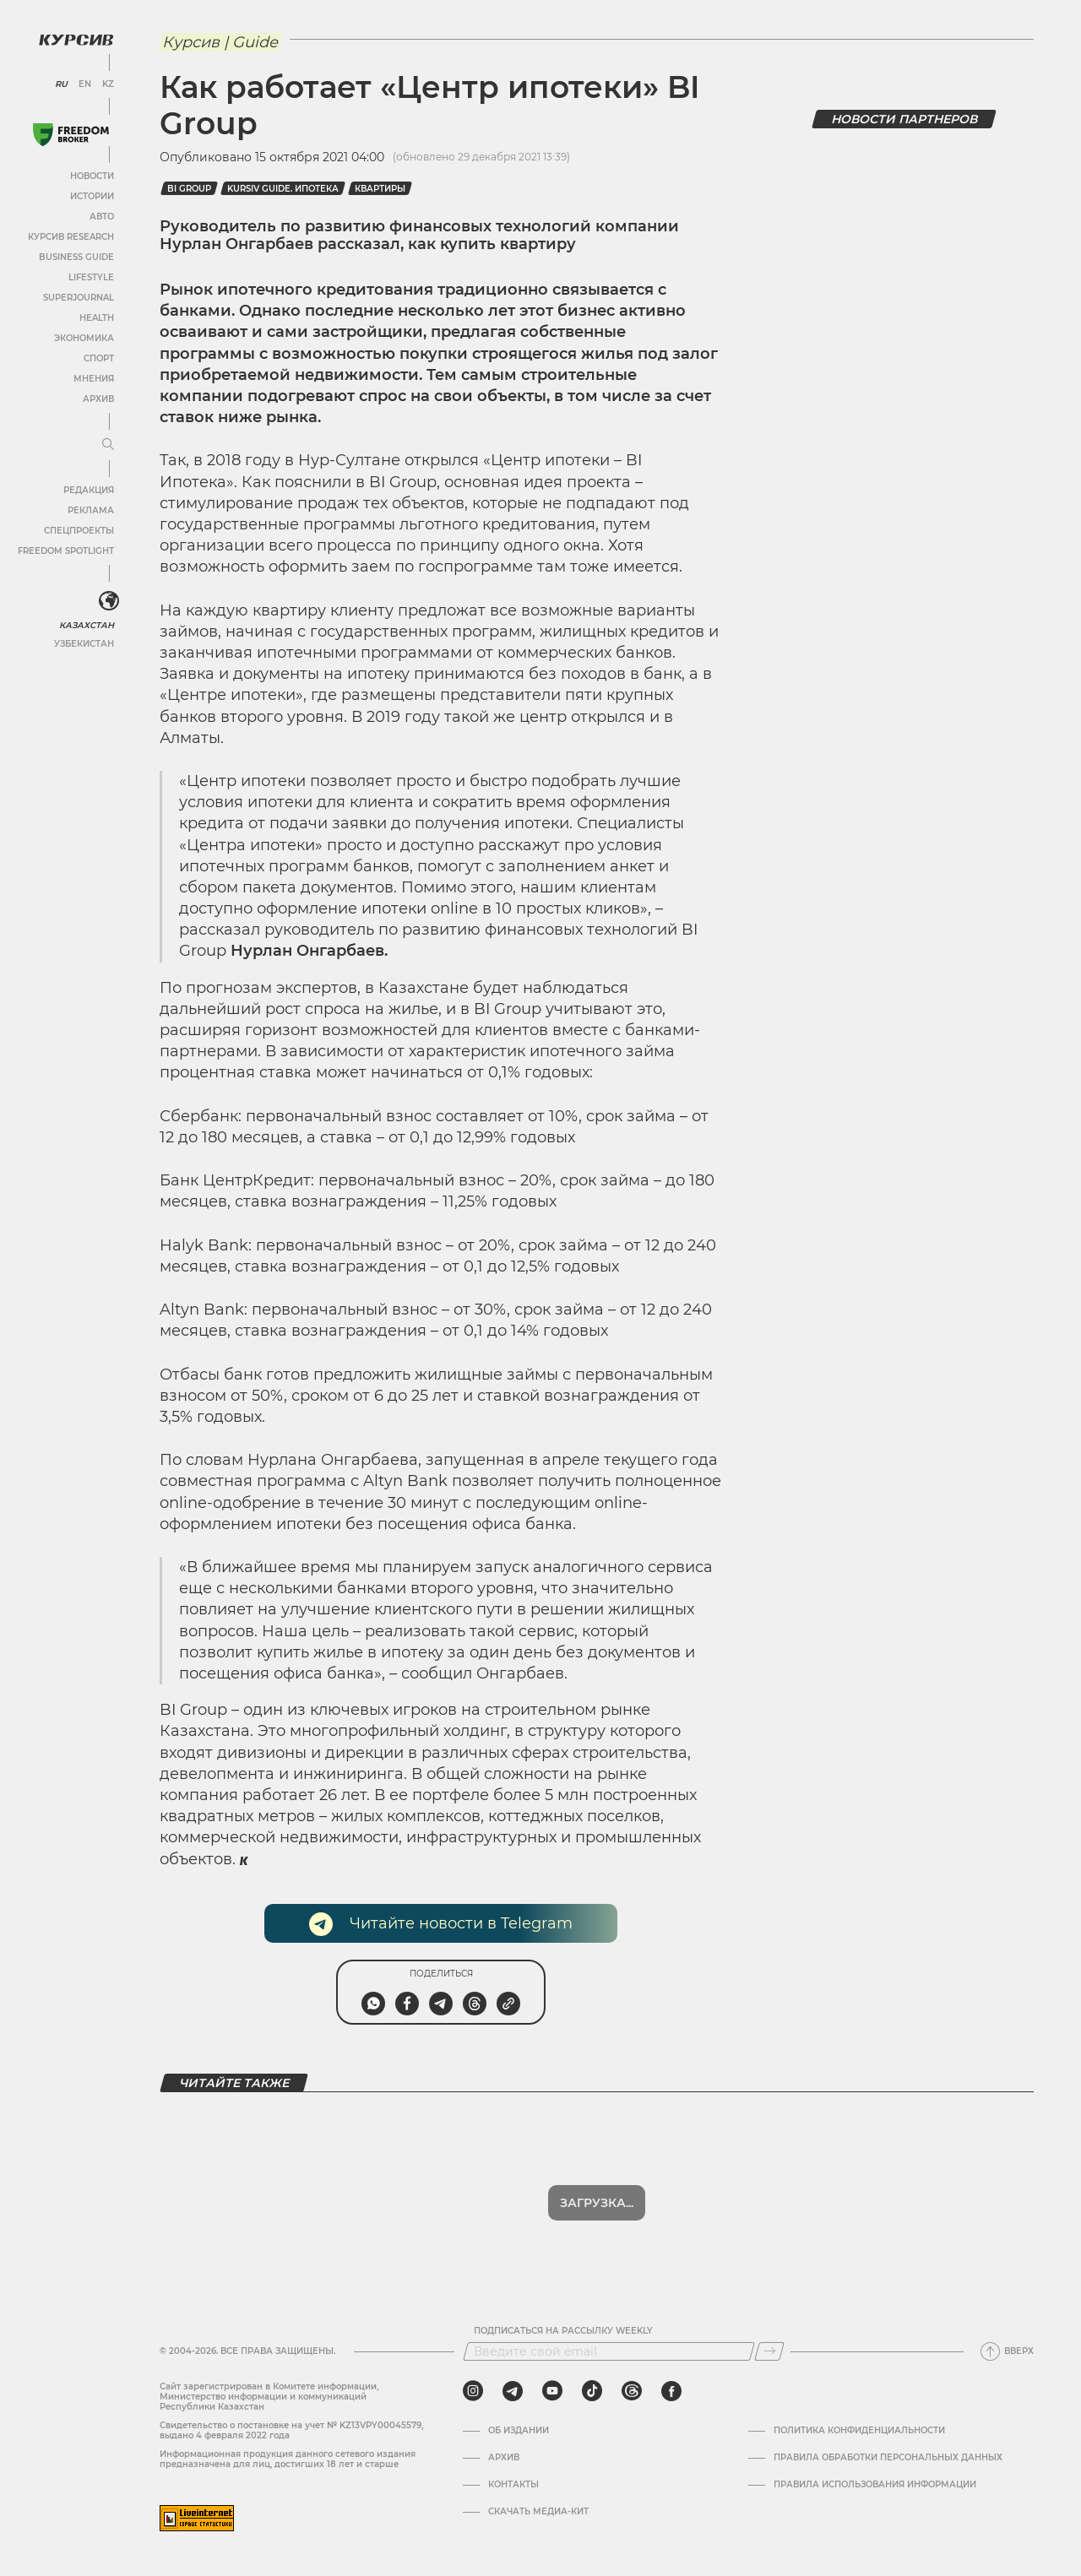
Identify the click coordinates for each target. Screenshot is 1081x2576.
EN (85, 84)
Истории (92, 196)
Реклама (91, 510)
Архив (98, 398)
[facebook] (671, 2391)
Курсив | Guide (220, 42)
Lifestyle (91, 277)
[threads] (632, 2391)
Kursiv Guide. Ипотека (283, 188)
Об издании (518, 2431)
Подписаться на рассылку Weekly (563, 2331)
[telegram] (512, 2391)
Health (96, 317)
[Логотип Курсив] (76, 40)
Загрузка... (596, 2202)
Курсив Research (71, 236)
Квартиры (380, 188)
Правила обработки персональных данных (888, 2458)
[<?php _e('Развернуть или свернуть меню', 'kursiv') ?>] (109, 601)
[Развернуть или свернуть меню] (108, 445)
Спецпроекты (79, 530)
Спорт (99, 358)
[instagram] (473, 2391)
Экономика (84, 338)
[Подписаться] (769, 2351)
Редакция (88, 490)
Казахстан (86, 625)
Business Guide (76, 257)
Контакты (513, 2485)
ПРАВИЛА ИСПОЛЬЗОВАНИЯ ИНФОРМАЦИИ (875, 2485)
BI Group (189, 188)
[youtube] (552, 2391)
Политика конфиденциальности (859, 2431)
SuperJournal (78, 297)
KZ (108, 84)
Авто (102, 216)
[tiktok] (592, 2391)
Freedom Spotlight (66, 550)
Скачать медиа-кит (538, 2512)
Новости (92, 176)
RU (61, 84)
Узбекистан (84, 643)
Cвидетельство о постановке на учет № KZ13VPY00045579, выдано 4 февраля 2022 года (291, 2430)
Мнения (93, 378)
